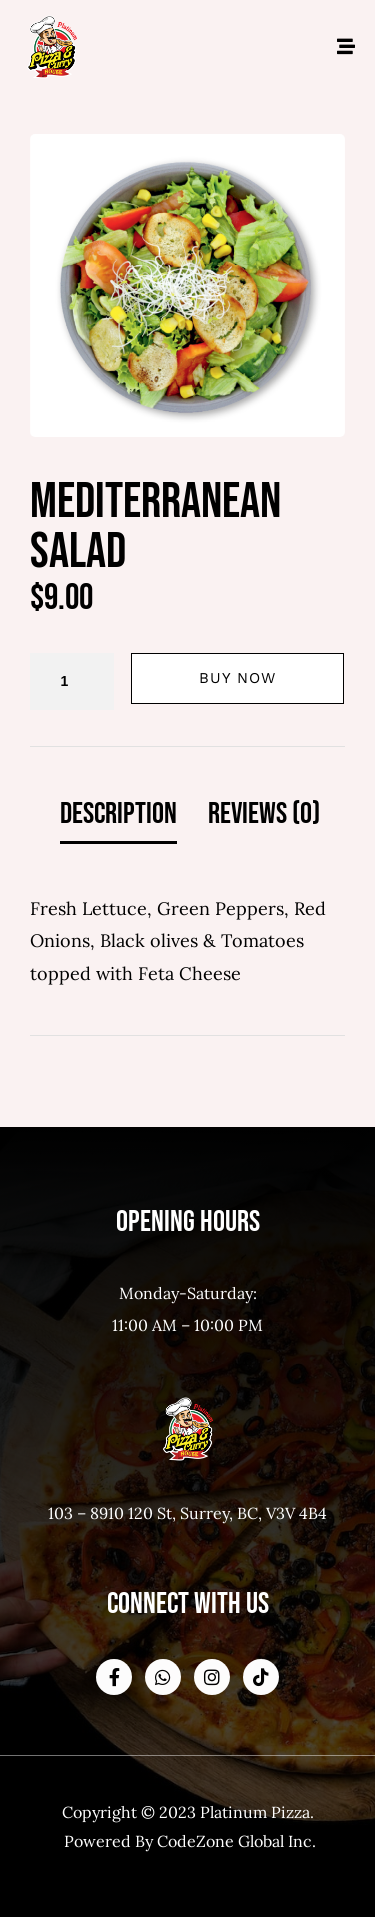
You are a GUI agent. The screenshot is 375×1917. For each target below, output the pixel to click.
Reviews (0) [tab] (264, 814)
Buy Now (237, 678)
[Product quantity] (72, 681)
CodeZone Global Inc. (236, 1841)
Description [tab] (118, 814)
